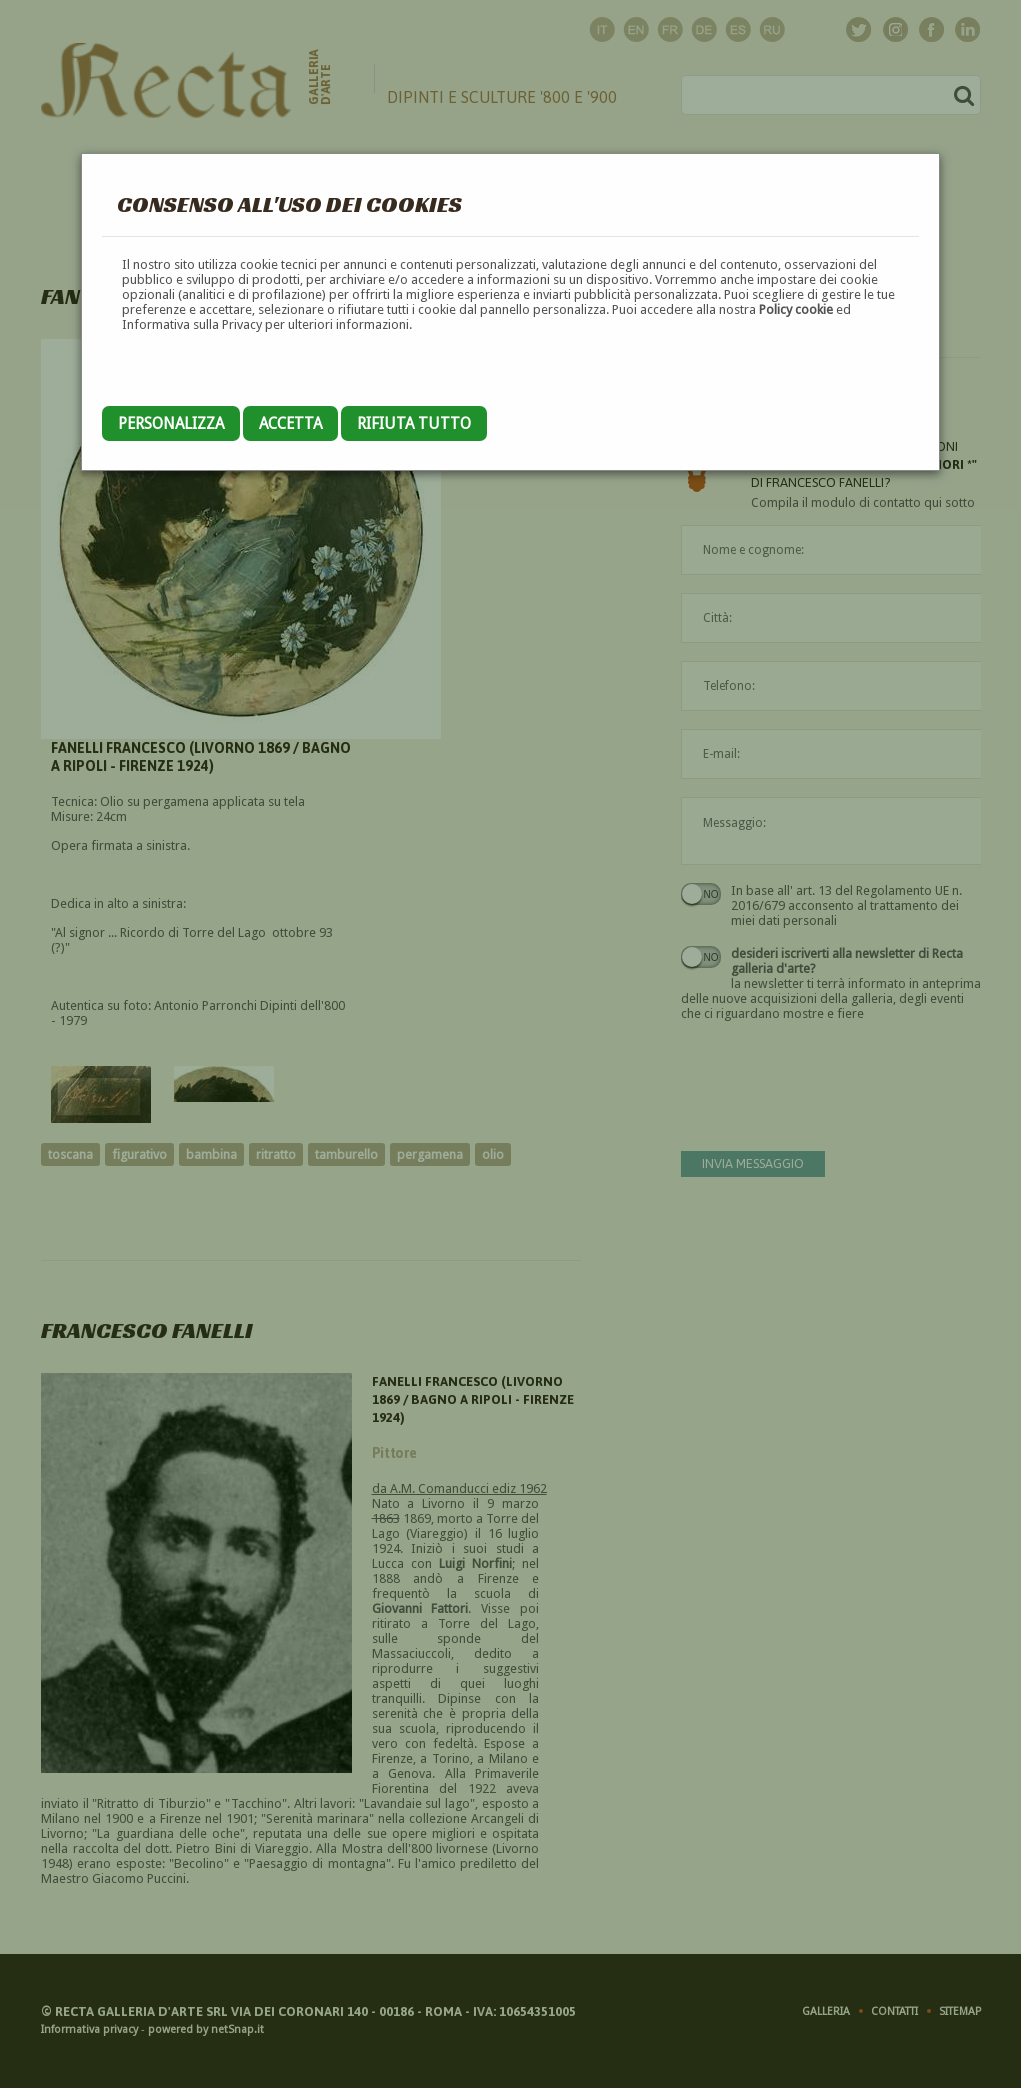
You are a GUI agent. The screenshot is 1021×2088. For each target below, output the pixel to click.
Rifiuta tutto (414, 423)
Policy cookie (796, 309)
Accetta (290, 423)
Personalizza (171, 423)
